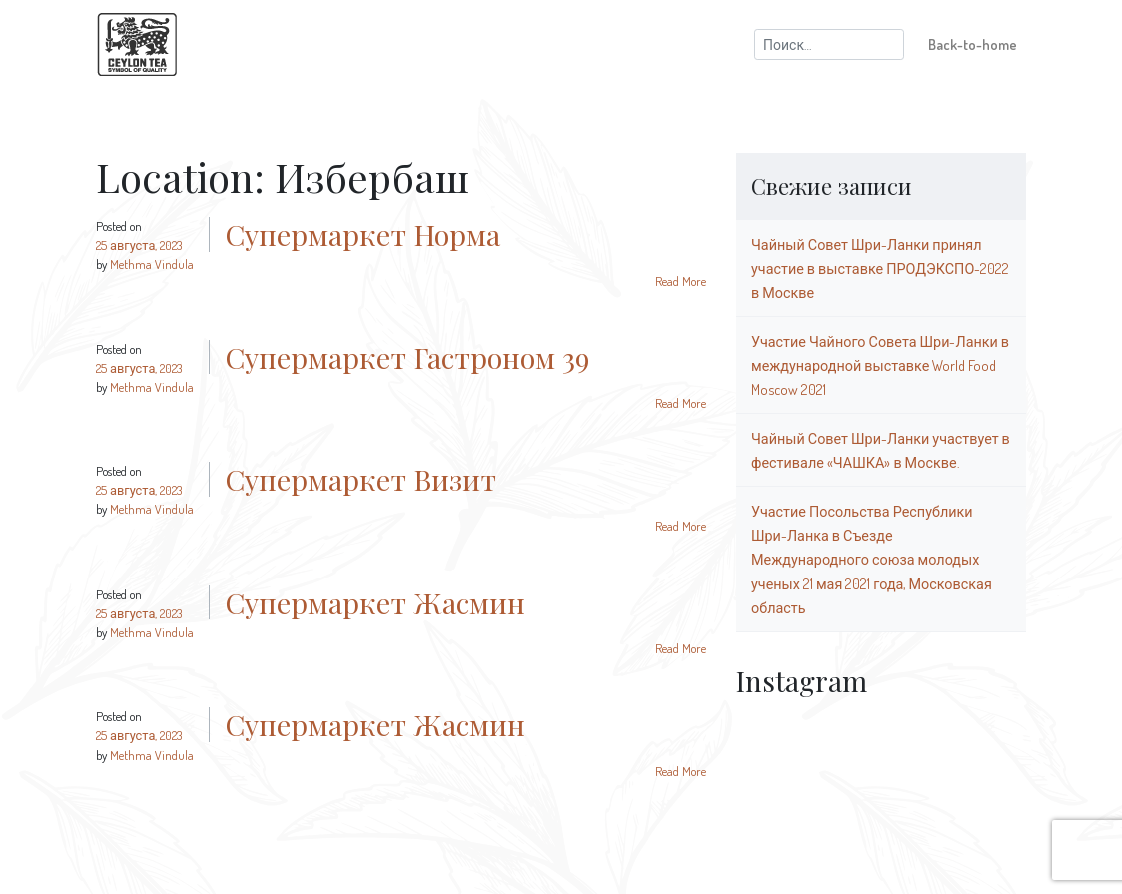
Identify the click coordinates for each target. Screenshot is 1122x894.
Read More (680, 281)
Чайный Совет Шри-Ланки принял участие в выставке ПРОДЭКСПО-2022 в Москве (880, 268)
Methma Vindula (152, 264)
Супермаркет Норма (362, 234)
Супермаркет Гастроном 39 (407, 357)
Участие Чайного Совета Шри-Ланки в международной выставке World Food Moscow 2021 (880, 365)
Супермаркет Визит (360, 479)
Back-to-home (972, 44)
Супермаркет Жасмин (375, 602)
